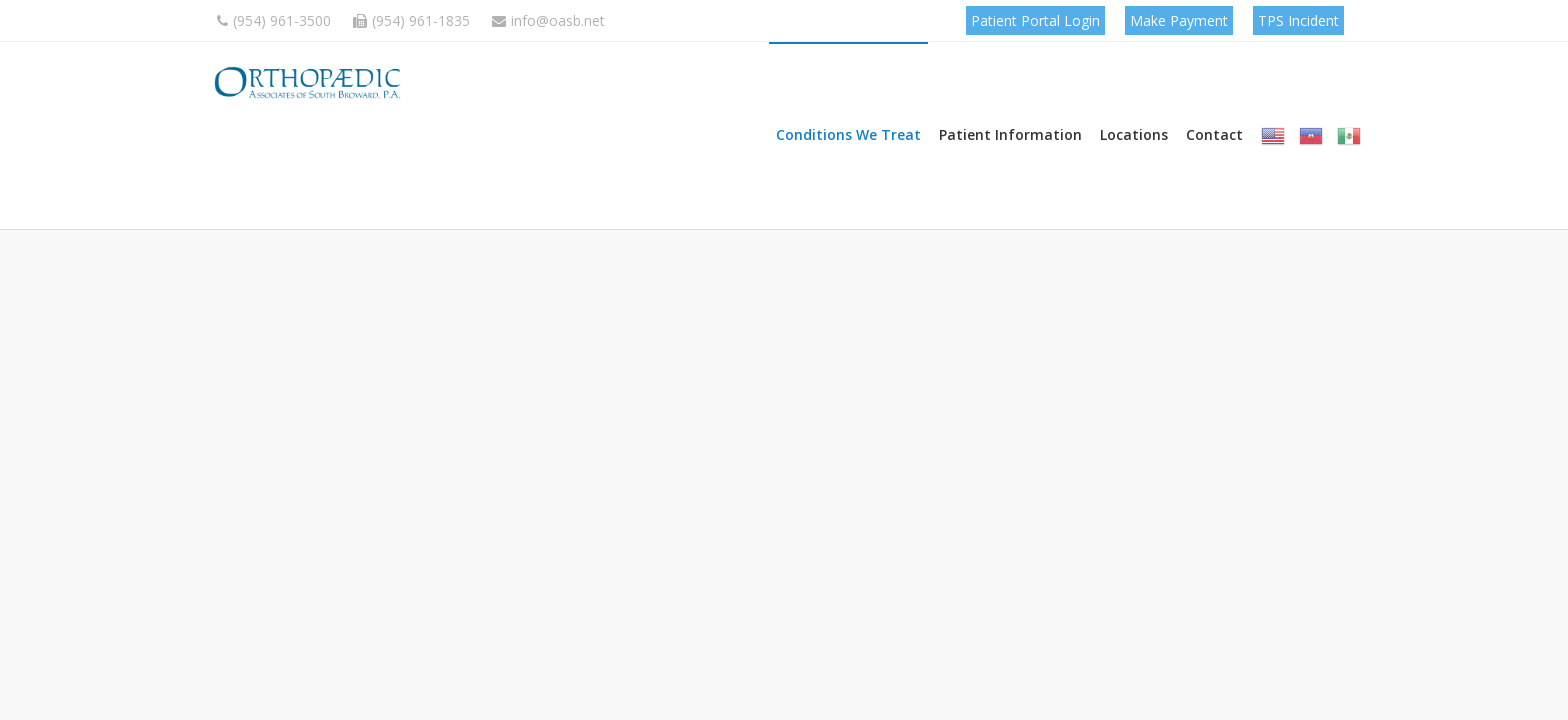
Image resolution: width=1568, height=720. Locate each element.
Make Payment (1179, 20)
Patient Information (1010, 143)
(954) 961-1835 (411, 20)
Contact (1214, 143)
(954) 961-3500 (274, 20)
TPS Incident (1298, 20)
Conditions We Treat (848, 143)
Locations (1134, 143)
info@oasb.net (548, 20)
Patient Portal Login (1035, 20)
